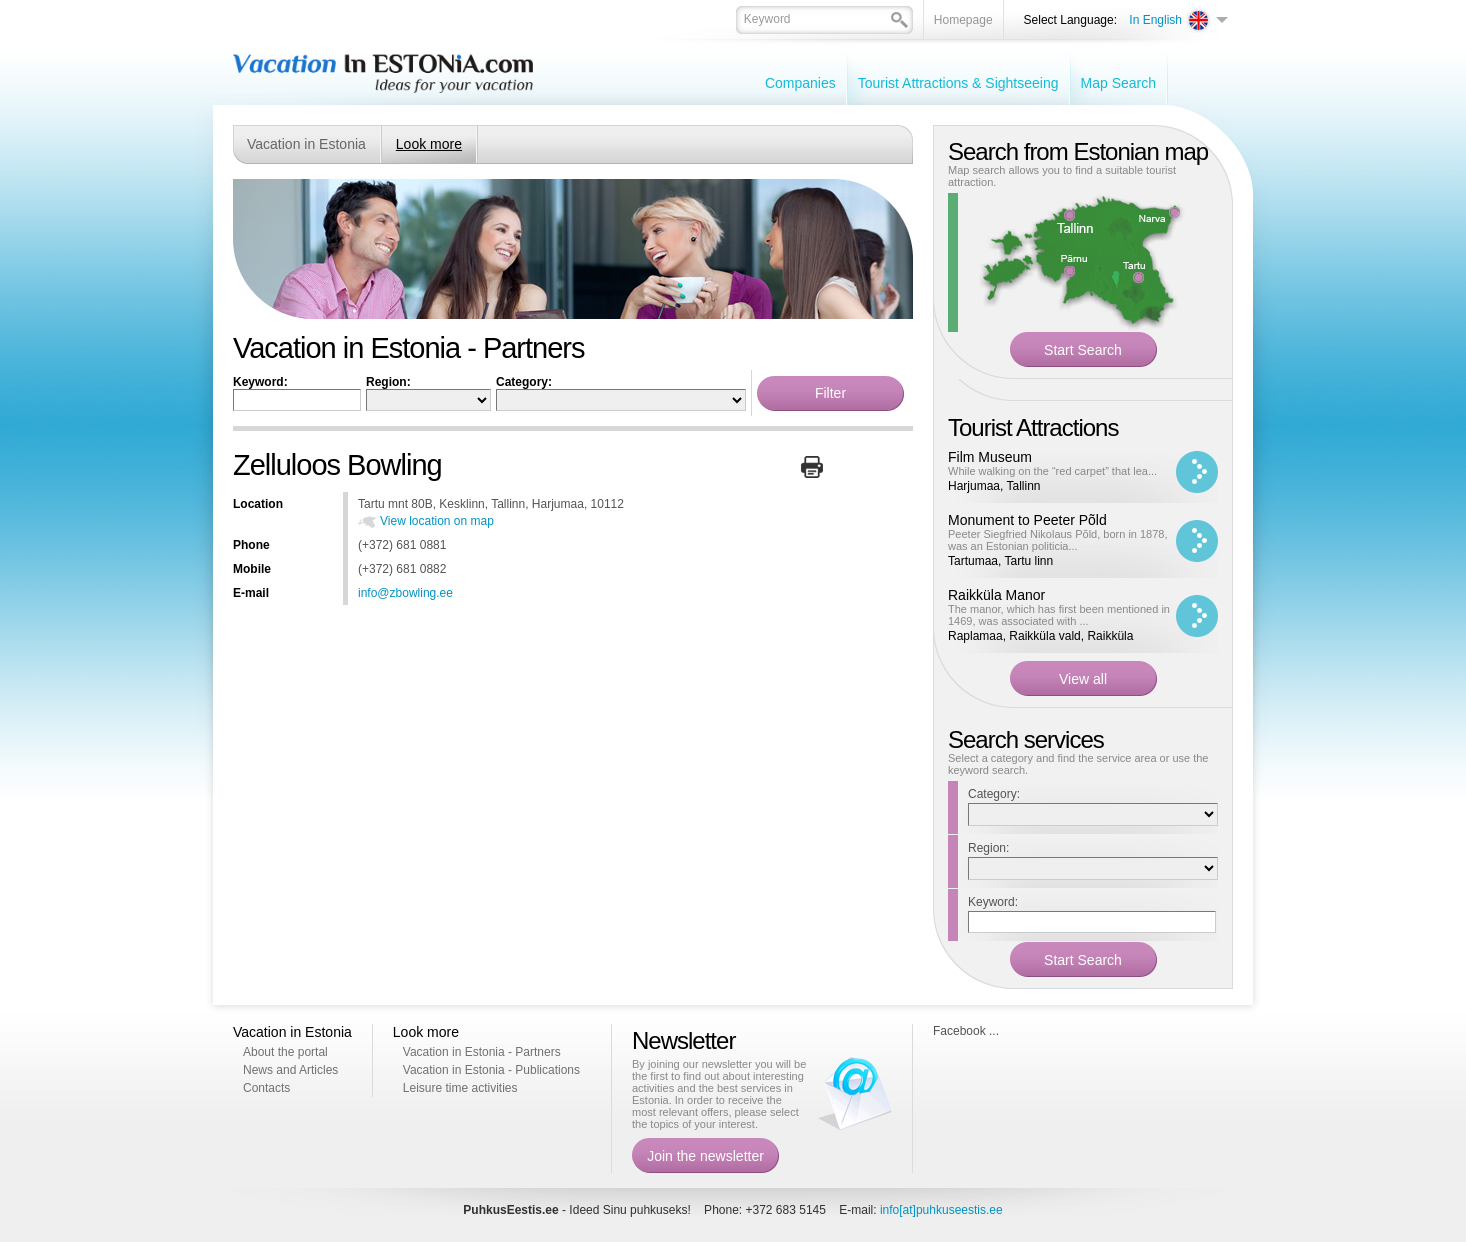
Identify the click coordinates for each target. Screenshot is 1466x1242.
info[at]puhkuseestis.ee (941, 1210)
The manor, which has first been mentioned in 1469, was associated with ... (1059, 615)
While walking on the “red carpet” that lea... (1052, 471)
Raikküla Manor (996, 595)
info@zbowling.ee (405, 593)
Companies (800, 83)
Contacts (266, 1088)
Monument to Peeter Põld (1027, 520)
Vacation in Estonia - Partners (482, 1052)
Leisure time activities (460, 1088)
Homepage (963, 20)
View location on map (437, 521)
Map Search (1118, 83)
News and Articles (290, 1070)
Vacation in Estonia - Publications (491, 1070)
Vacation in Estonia (306, 144)
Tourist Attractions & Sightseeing (958, 83)
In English (1155, 20)
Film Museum (990, 457)
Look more (429, 144)
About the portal (285, 1052)
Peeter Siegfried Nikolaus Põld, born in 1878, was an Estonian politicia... (1058, 540)
